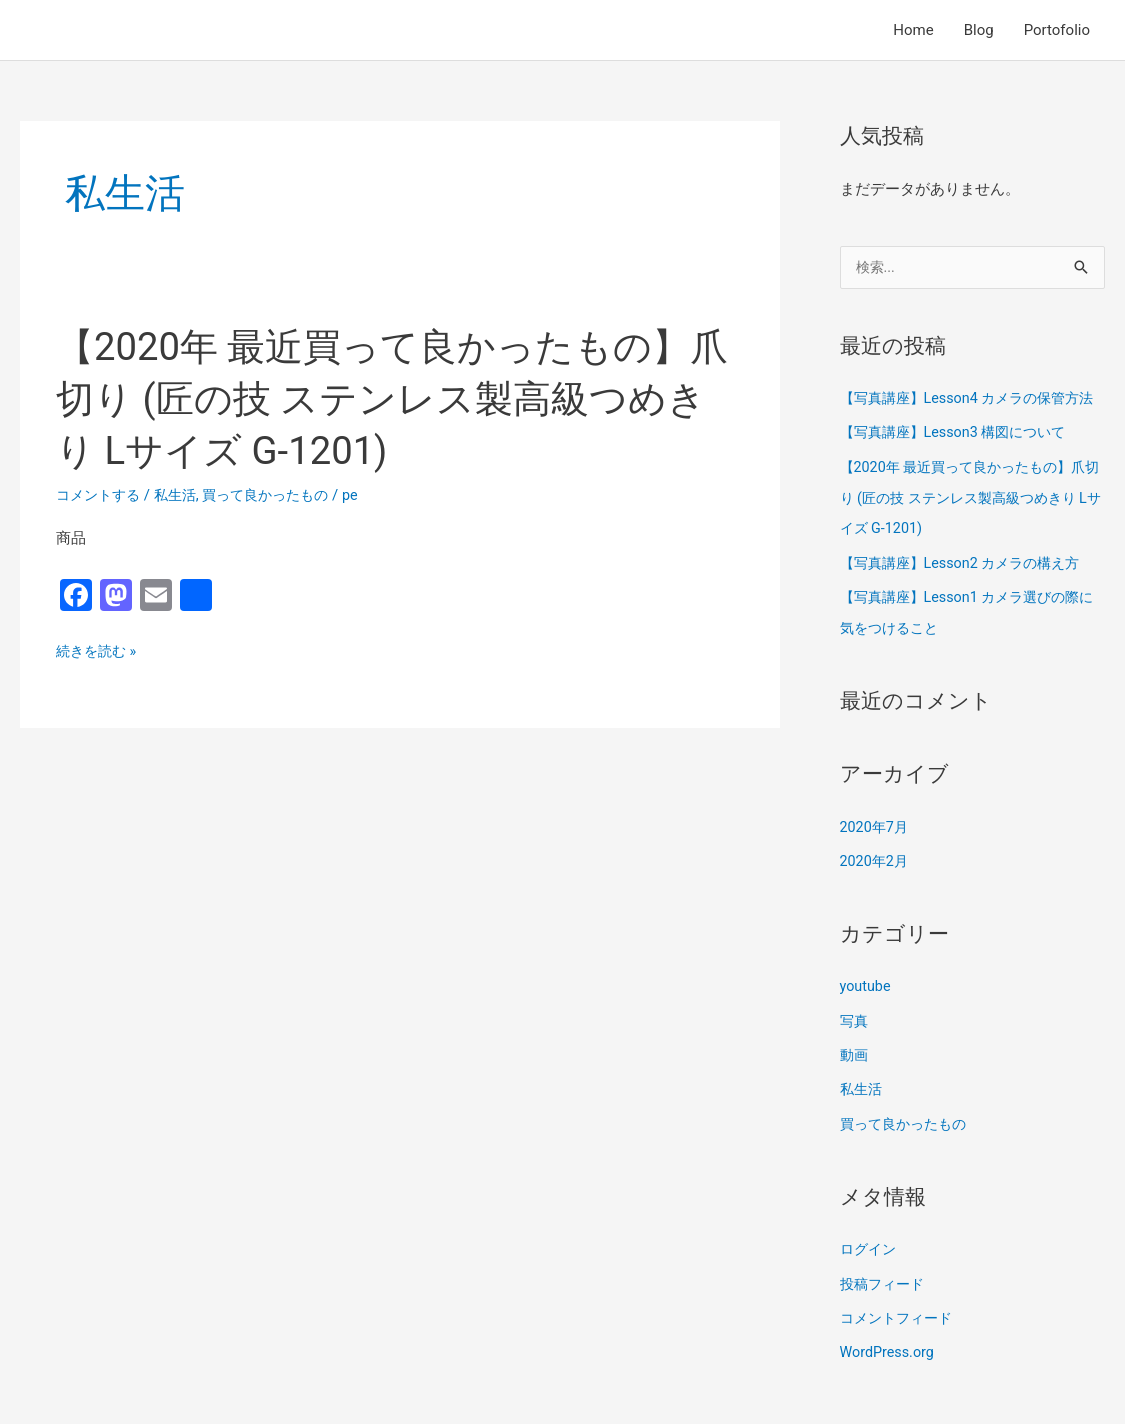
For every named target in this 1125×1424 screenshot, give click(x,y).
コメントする (101, 495)
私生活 (182, 495)
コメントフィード (900, 1337)
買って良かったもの (278, 495)
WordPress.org (889, 1371)
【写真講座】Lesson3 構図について (960, 463)
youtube (866, 1010)
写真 (855, 1044)
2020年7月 (876, 852)
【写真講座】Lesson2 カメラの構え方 (968, 590)
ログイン (870, 1270)
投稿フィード (885, 1304)
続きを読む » (99, 652)
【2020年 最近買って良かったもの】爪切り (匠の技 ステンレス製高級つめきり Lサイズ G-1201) (397, 398)
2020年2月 (876, 886)
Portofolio (1057, 30)
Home (913, 30)
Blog (979, 30)
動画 (855, 1078)
